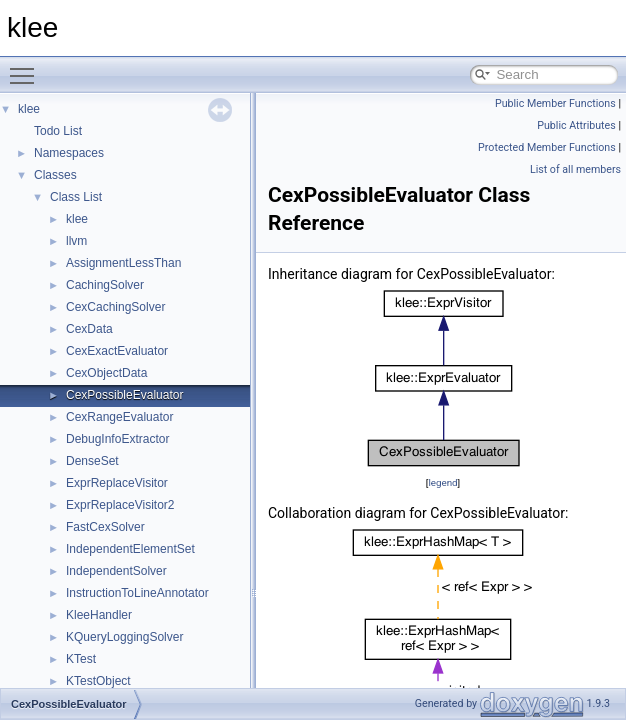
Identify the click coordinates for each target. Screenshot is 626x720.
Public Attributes (576, 125)
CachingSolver (105, 285)
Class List (76, 197)
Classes (55, 175)
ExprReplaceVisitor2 (120, 505)
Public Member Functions (555, 103)
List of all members (575, 169)
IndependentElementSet (130, 549)
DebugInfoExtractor (117, 439)
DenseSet (92, 461)
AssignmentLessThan (123, 263)
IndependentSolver (116, 571)
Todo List (58, 131)
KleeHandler (99, 615)
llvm (76, 241)
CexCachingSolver (115, 307)
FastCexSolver (105, 527)
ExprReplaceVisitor (117, 483)
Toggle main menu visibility (27, 67)
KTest (81, 659)
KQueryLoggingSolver (124, 637)
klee (29, 109)
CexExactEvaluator (117, 351)
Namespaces (69, 153)
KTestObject (98, 681)
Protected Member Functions (547, 147)
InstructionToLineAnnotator (137, 593)
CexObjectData (106, 373)
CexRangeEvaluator (119, 417)
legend (442, 482)
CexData (89, 329)
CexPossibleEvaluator (124, 395)
